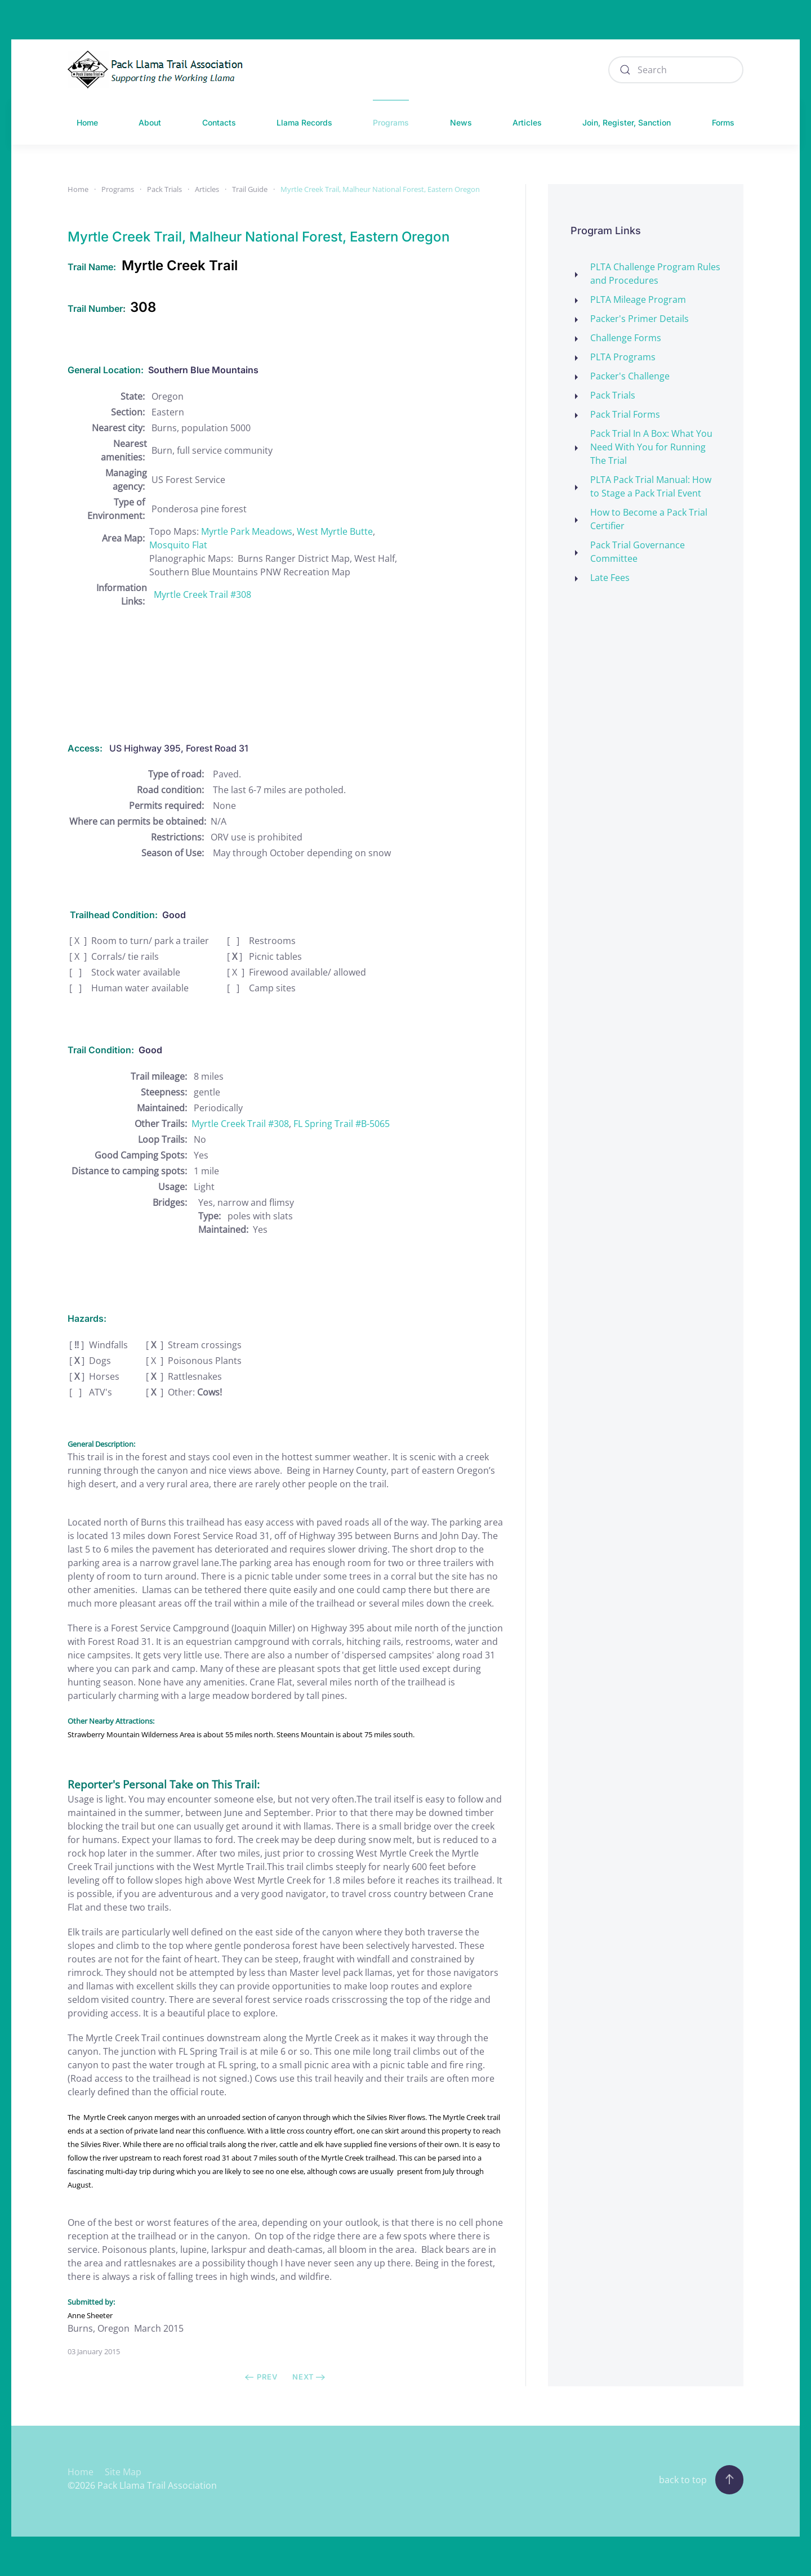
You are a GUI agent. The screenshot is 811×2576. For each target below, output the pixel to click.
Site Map (123, 2472)
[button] (729, 2479)
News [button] (461, 122)
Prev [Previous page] (261, 2376)
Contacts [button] (219, 122)
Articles (527, 122)
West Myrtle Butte (335, 531)
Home (87, 122)
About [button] (150, 122)
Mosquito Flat (178, 545)
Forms (723, 122)
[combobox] (675, 69)
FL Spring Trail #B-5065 (341, 1123)
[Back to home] (158, 69)
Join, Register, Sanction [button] (626, 122)
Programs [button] (391, 122)
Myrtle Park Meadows (246, 531)
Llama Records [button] (304, 122)
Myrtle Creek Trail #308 (202, 594)
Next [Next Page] (309, 2376)
